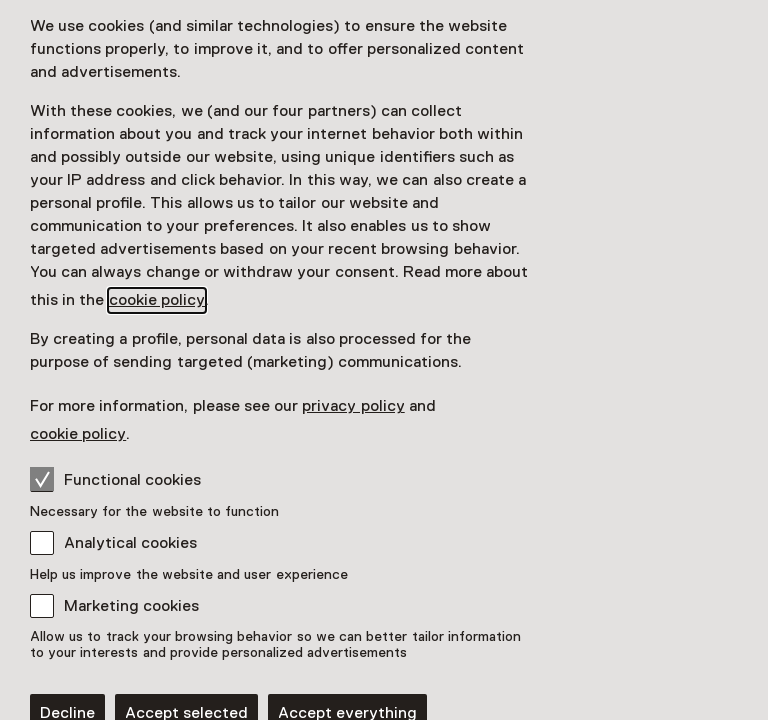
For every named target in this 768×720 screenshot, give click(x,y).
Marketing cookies (131, 606)
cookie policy (157, 300)
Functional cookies (115, 479)
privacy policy (353, 406)
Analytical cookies (130, 543)
